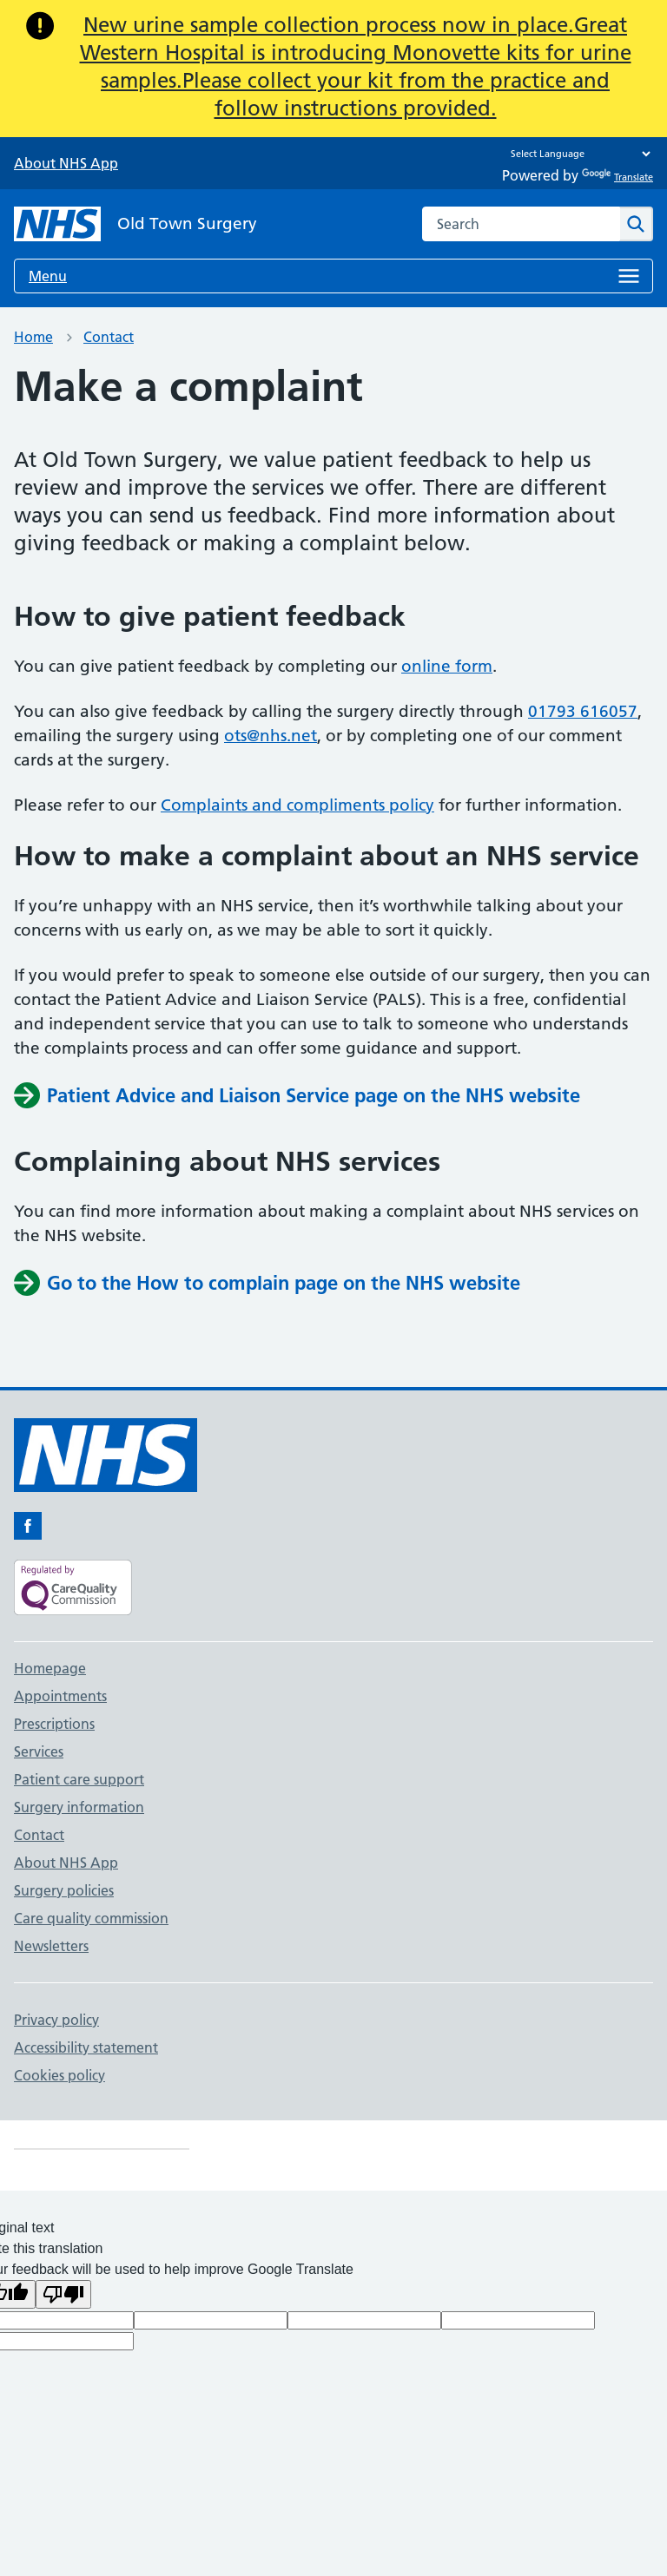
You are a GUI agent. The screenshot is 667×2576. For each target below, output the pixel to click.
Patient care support (79, 1779)
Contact (108, 336)
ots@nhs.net (270, 736)
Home (33, 336)
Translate (617, 177)
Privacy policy (56, 2019)
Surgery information (79, 1807)
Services (38, 1751)
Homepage (50, 1668)
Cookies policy (59, 2075)
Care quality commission (91, 1918)
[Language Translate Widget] (576, 153)
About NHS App (66, 163)
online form (446, 666)
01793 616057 (582, 711)
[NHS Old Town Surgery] (135, 224)
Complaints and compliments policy (297, 805)
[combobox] (521, 224)
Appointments (60, 1696)
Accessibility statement (86, 2047)
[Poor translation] (63, 2294)
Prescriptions (54, 1723)
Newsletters (51, 1946)
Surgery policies (64, 1890)
